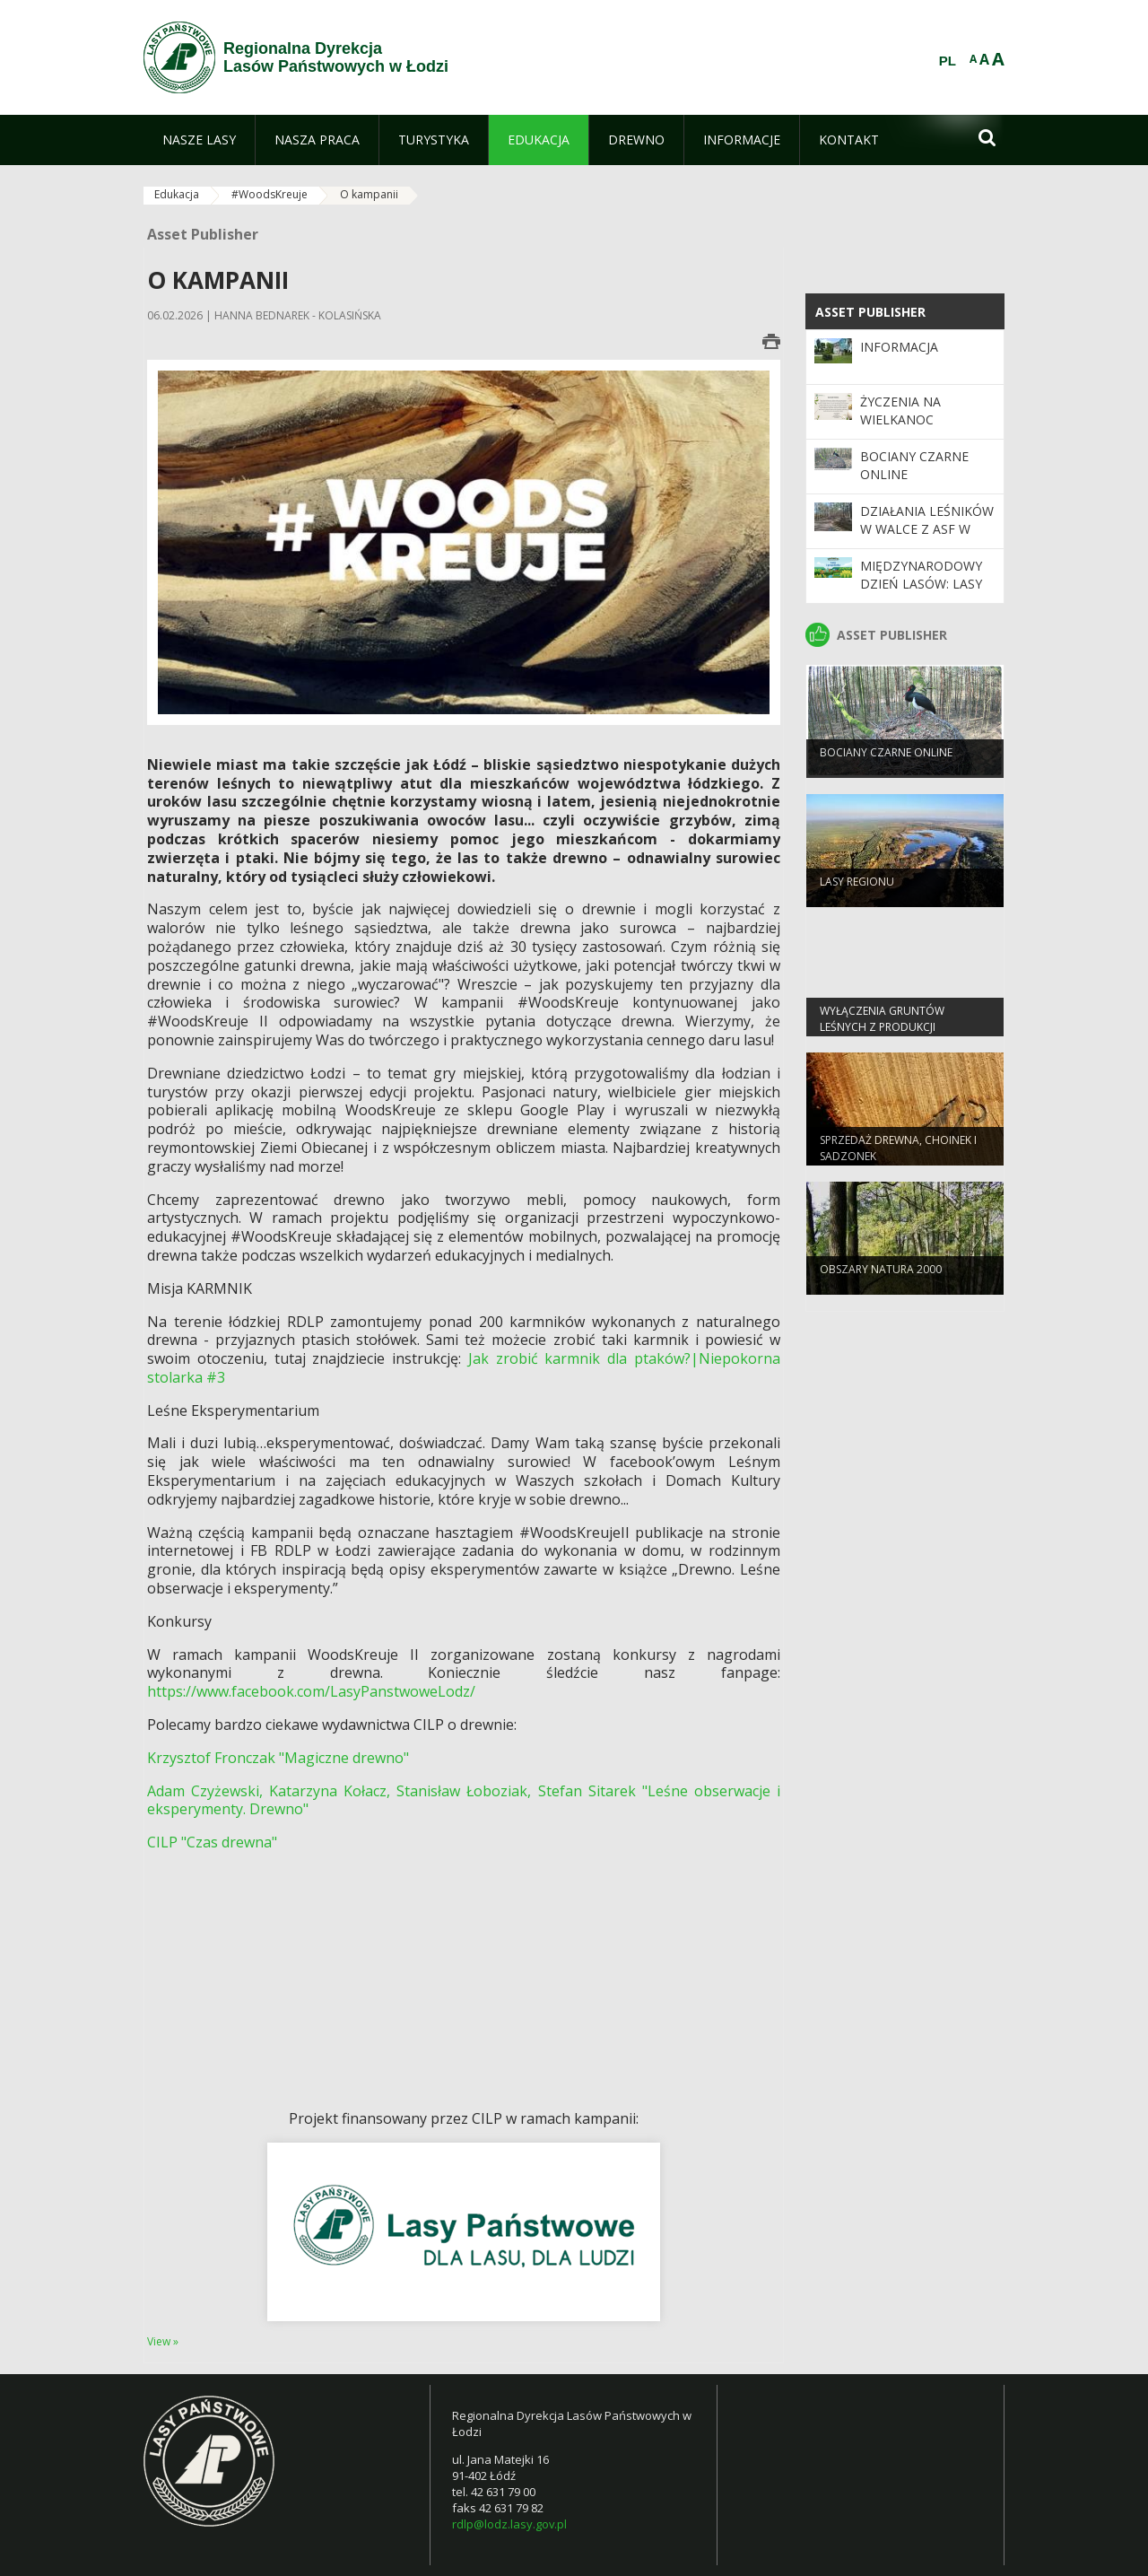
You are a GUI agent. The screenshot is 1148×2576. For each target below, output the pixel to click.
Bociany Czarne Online (886, 766)
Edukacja (176, 194)
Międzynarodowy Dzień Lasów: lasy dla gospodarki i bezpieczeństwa (921, 593)
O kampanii (369, 194)
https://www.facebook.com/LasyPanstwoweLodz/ (311, 1691)
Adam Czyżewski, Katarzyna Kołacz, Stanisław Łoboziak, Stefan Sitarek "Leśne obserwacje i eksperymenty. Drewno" (463, 1800)
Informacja (899, 346)
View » (162, 2341)
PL (947, 61)
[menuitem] (199, 140)
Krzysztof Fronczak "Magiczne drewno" (278, 1758)
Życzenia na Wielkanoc (900, 410)
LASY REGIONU (857, 896)
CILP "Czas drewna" (212, 1842)
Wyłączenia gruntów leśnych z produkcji (882, 1032)
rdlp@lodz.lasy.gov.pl (509, 2524)
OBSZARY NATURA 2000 (881, 1283)
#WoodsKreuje (269, 194)
